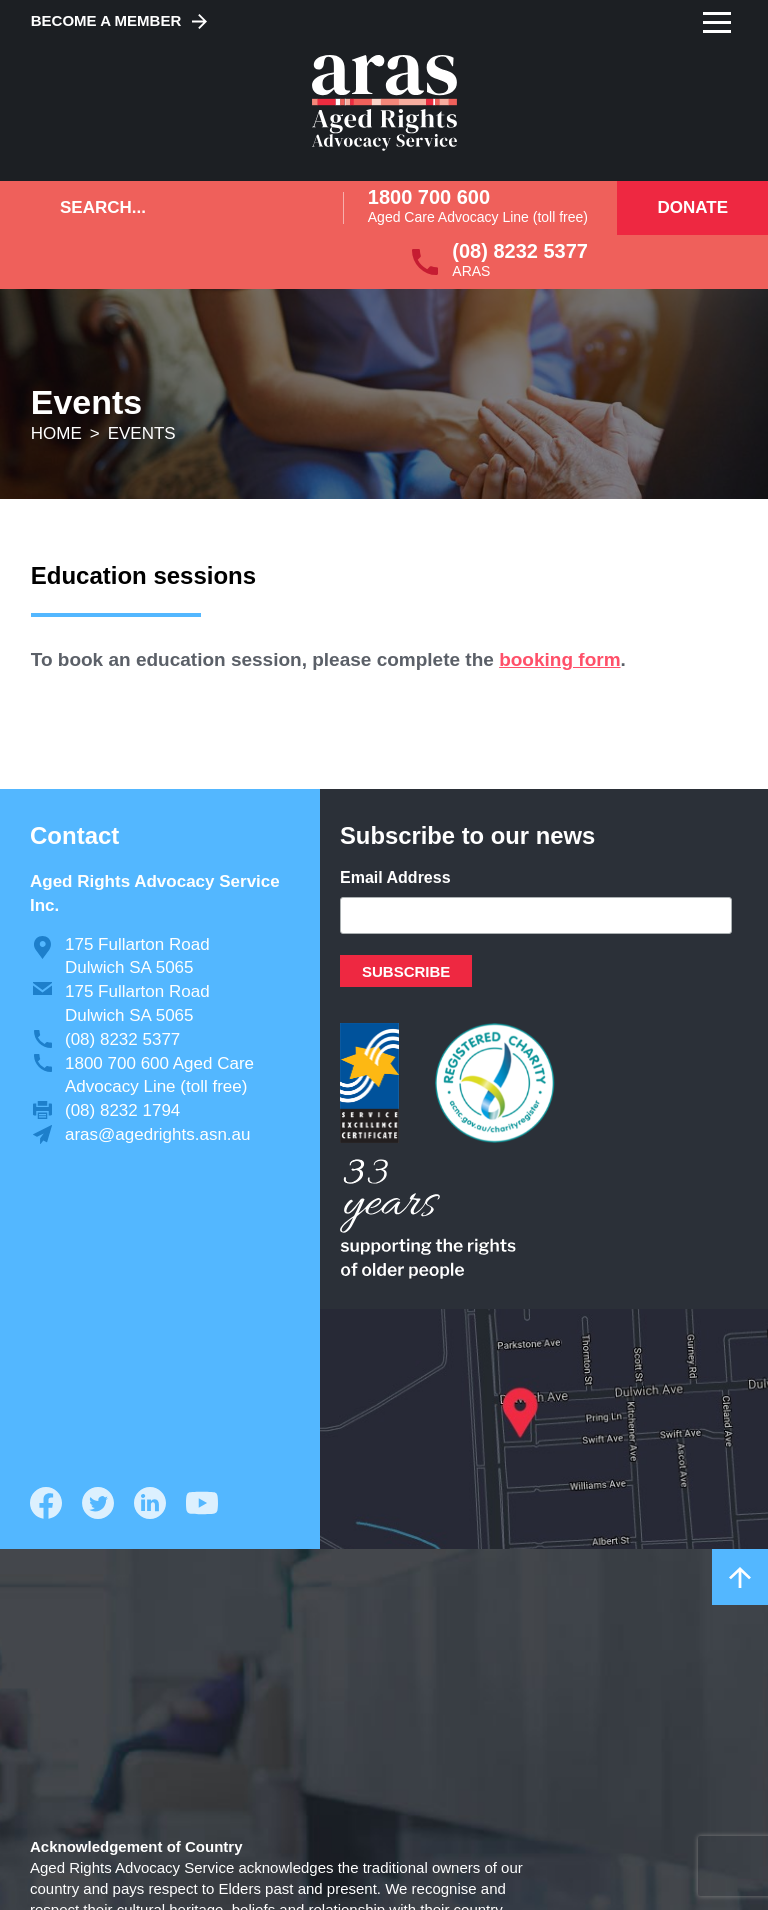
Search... (103, 207)
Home (56, 433)
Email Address (395, 877)
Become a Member (106, 20)
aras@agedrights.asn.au (157, 1134)
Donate (692, 207)
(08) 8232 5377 (520, 251)
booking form (559, 659)
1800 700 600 (429, 197)
